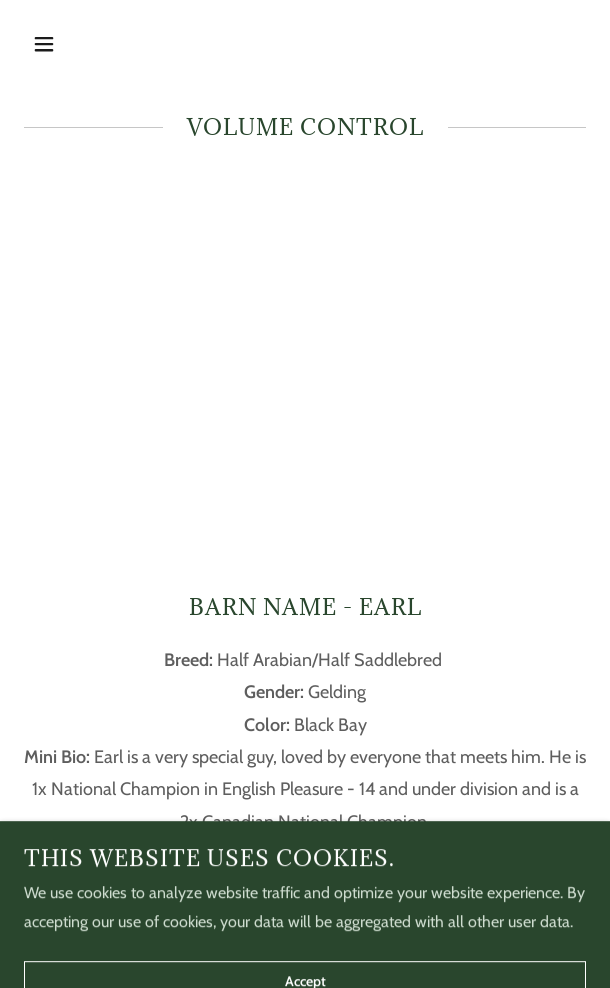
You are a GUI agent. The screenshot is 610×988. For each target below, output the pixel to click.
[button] (66, 44)
